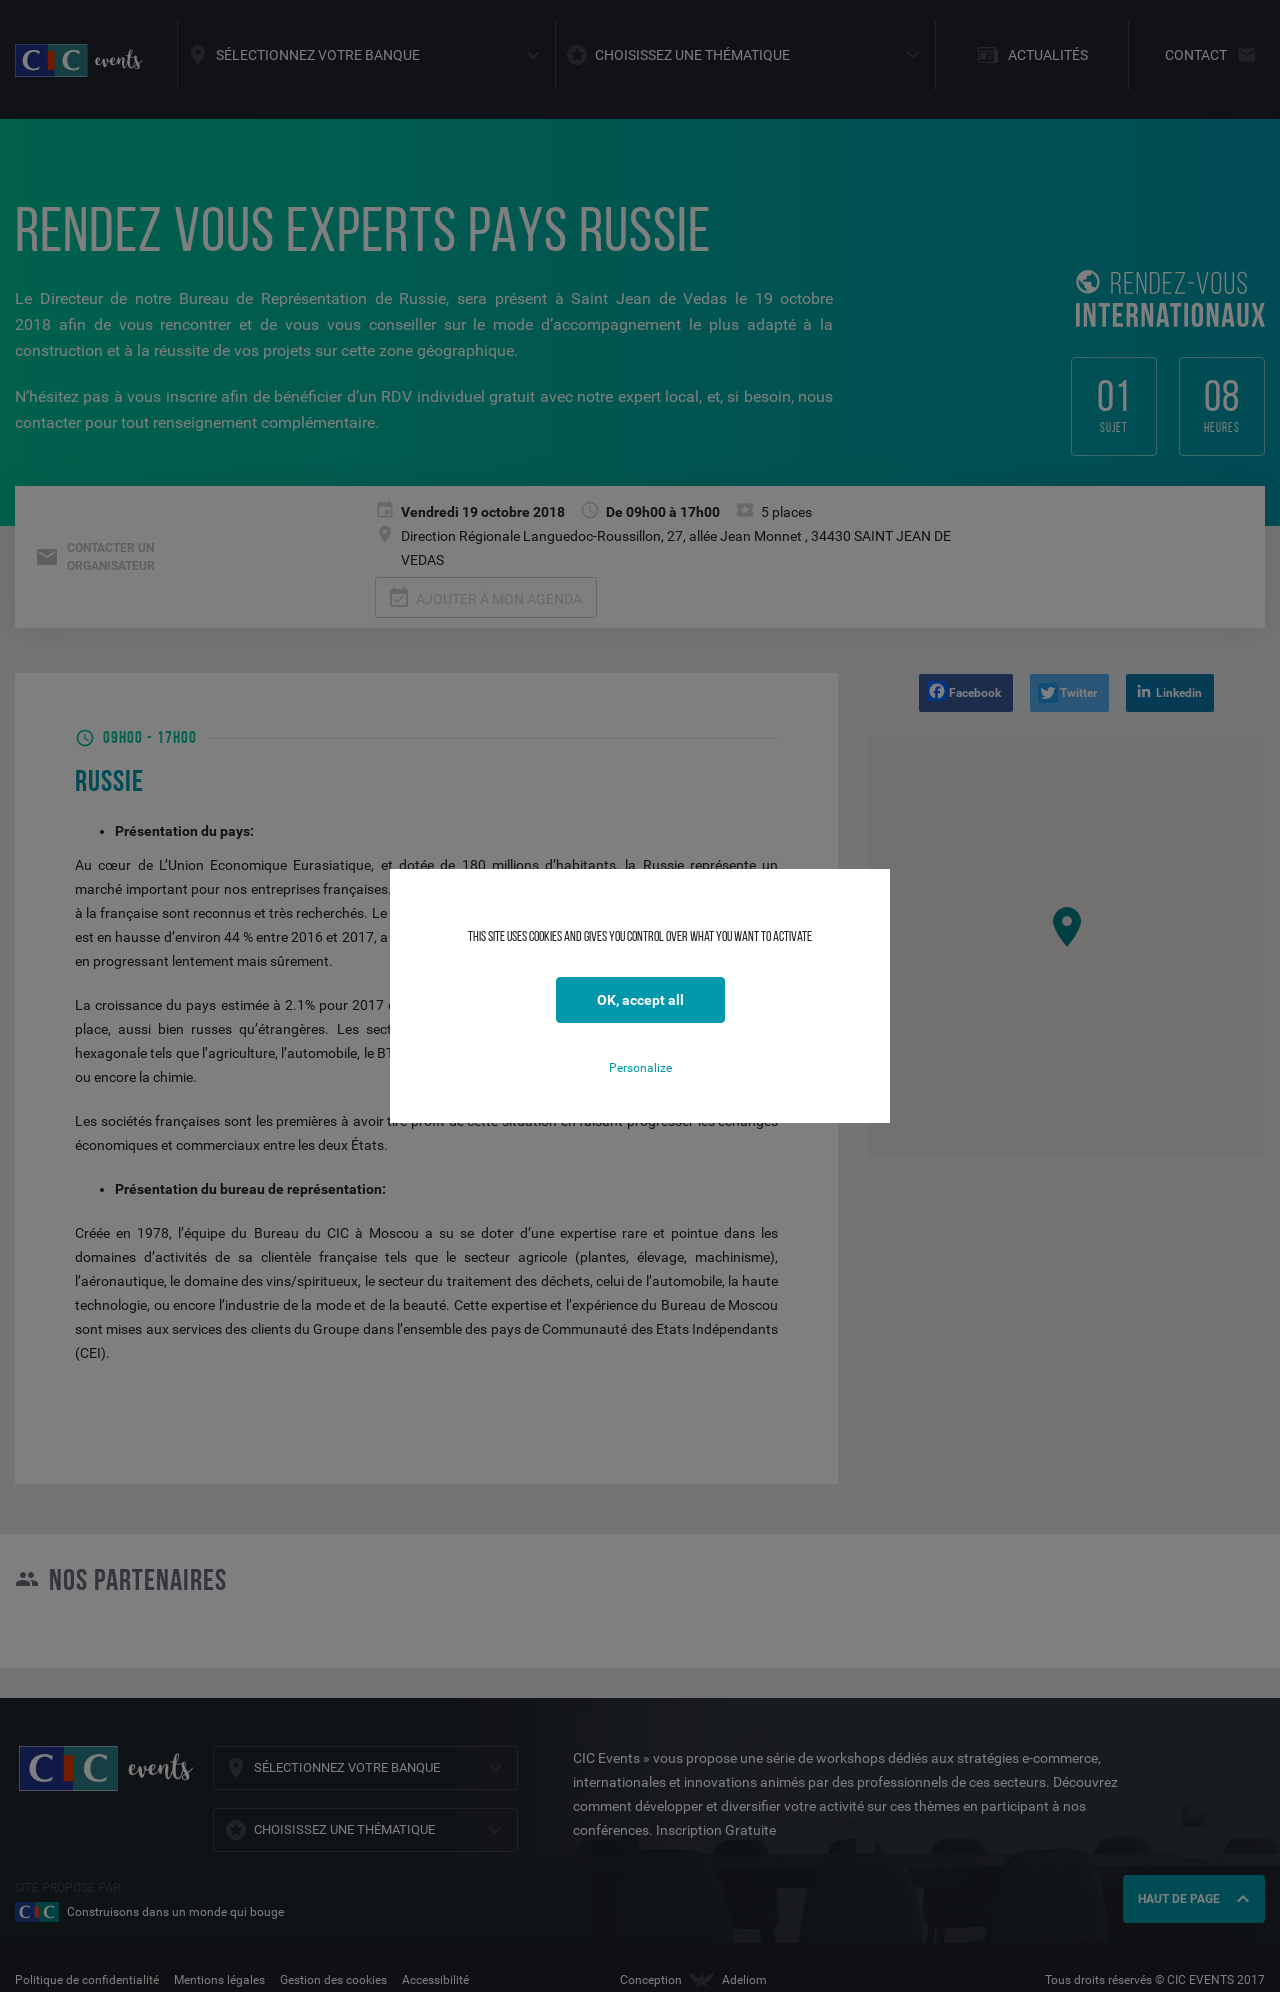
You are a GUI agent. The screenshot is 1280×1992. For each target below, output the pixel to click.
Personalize (640, 1068)
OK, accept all (640, 1000)
